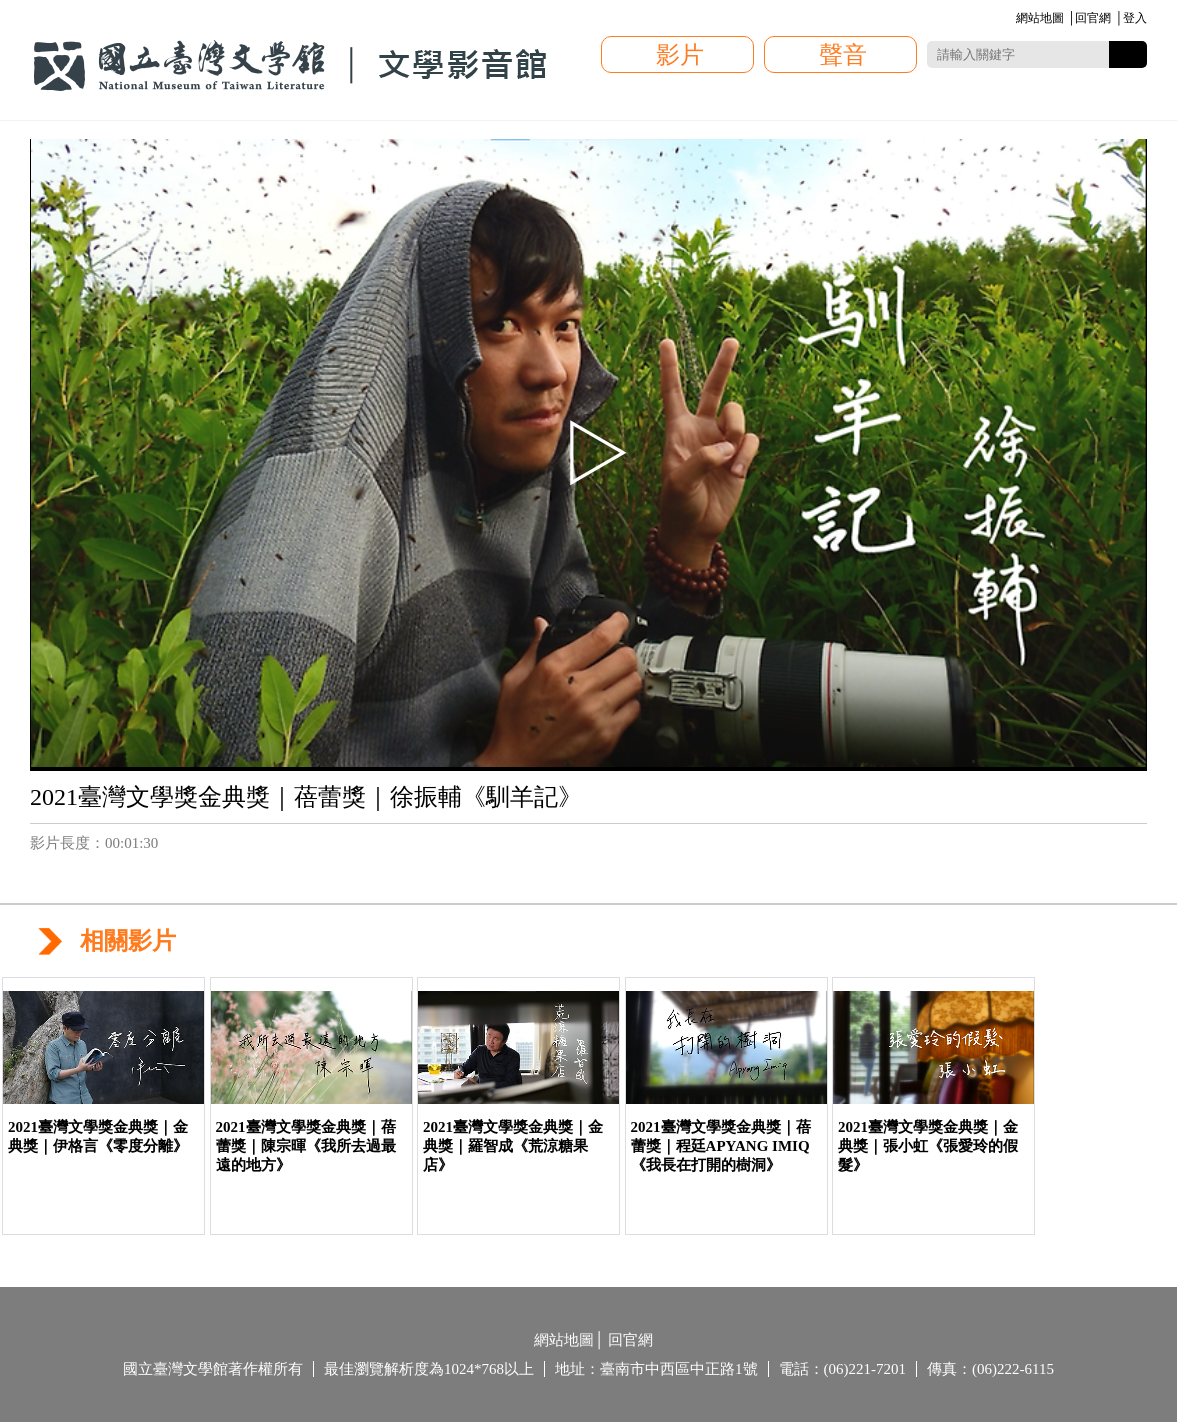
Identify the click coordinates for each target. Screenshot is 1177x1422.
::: (1012, 19)
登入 (1135, 18)
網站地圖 (1040, 18)
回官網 (1093, 18)
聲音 (843, 55)
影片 (680, 55)
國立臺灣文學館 (290, 66)
